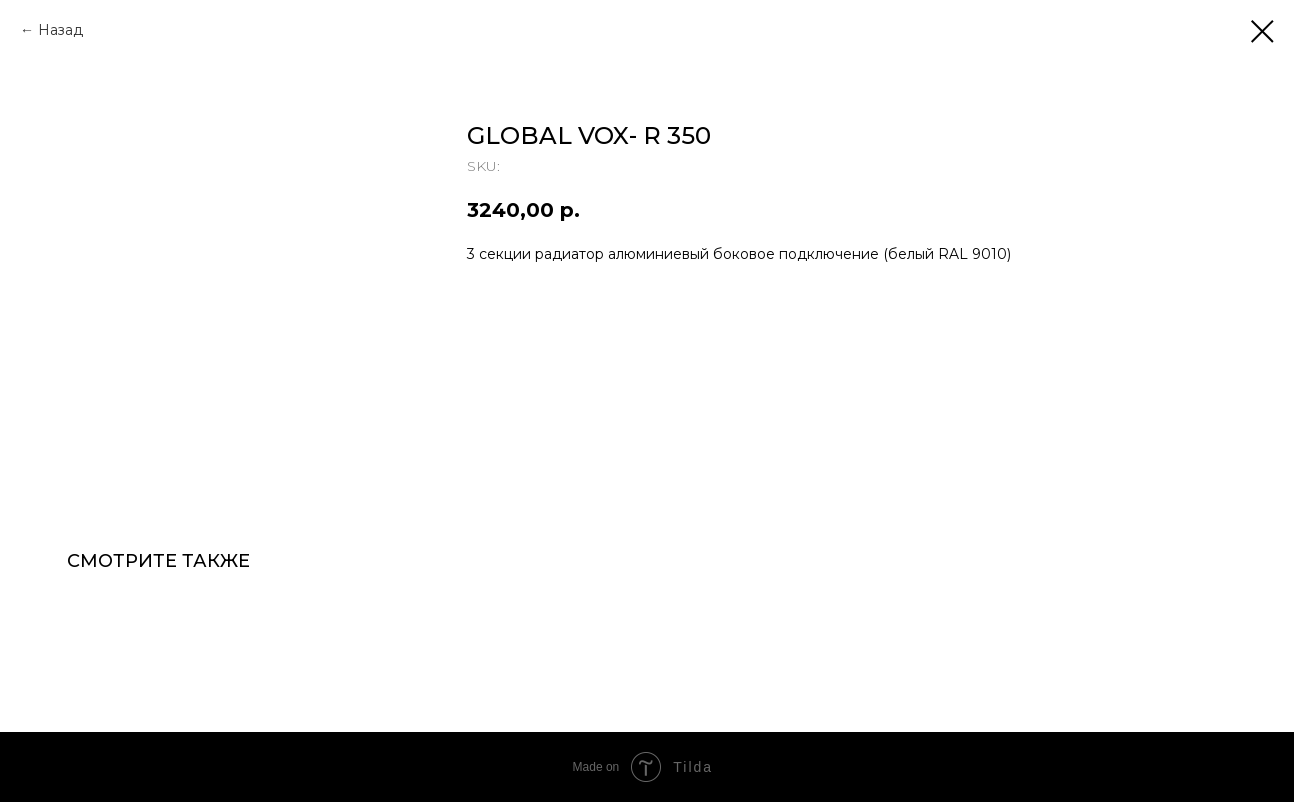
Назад (60, 30)
